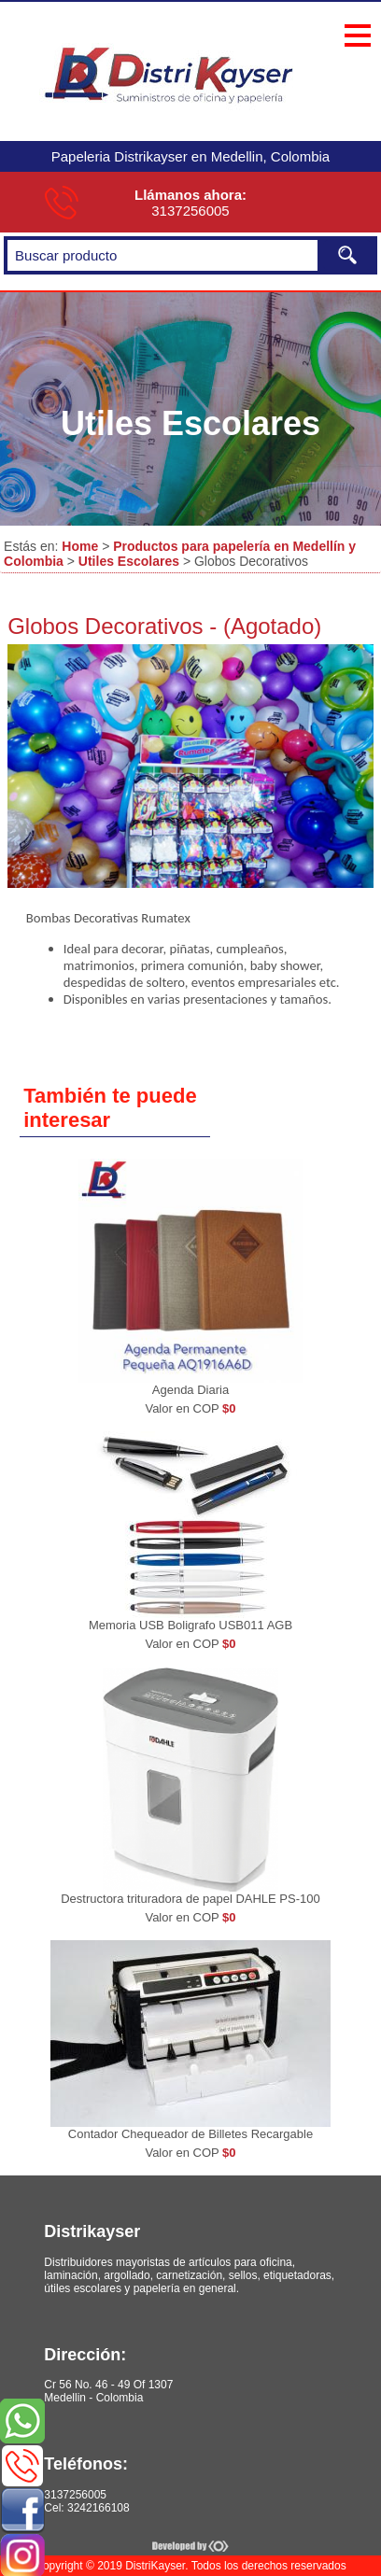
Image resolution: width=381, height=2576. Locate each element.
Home (80, 546)
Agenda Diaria (190, 1390)
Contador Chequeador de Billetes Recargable (190, 2134)
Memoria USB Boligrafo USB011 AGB (190, 1625)
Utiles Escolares (128, 561)
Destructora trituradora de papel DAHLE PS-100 (190, 1899)
